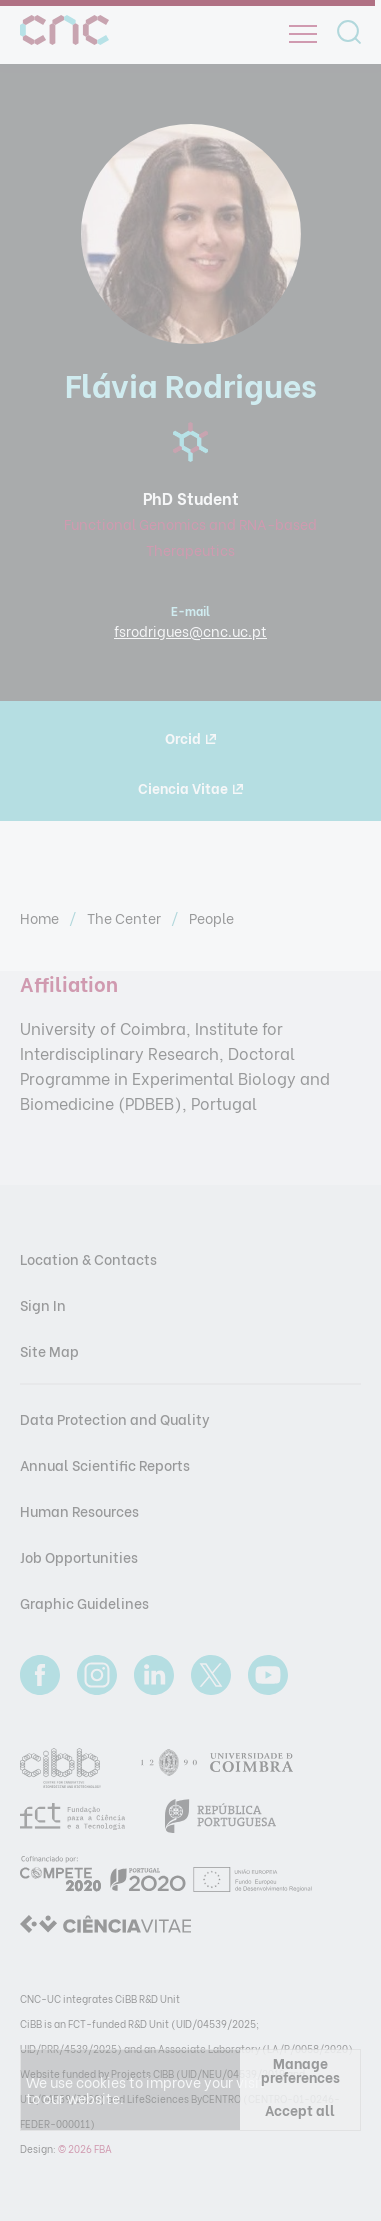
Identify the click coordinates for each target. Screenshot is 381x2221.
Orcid (190, 737)
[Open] (303, 34)
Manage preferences (300, 2069)
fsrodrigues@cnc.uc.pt (190, 630)
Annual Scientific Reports (105, 1464)
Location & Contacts (88, 1258)
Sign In (43, 1304)
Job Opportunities (79, 1556)
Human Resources (79, 1510)
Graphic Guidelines (84, 1602)
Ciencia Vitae (190, 787)
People (211, 917)
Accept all (300, 2109)
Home (41, 917)
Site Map (49, 1350)
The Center (125, 917)
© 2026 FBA (85, 2148)
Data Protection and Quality (115, 1418)
